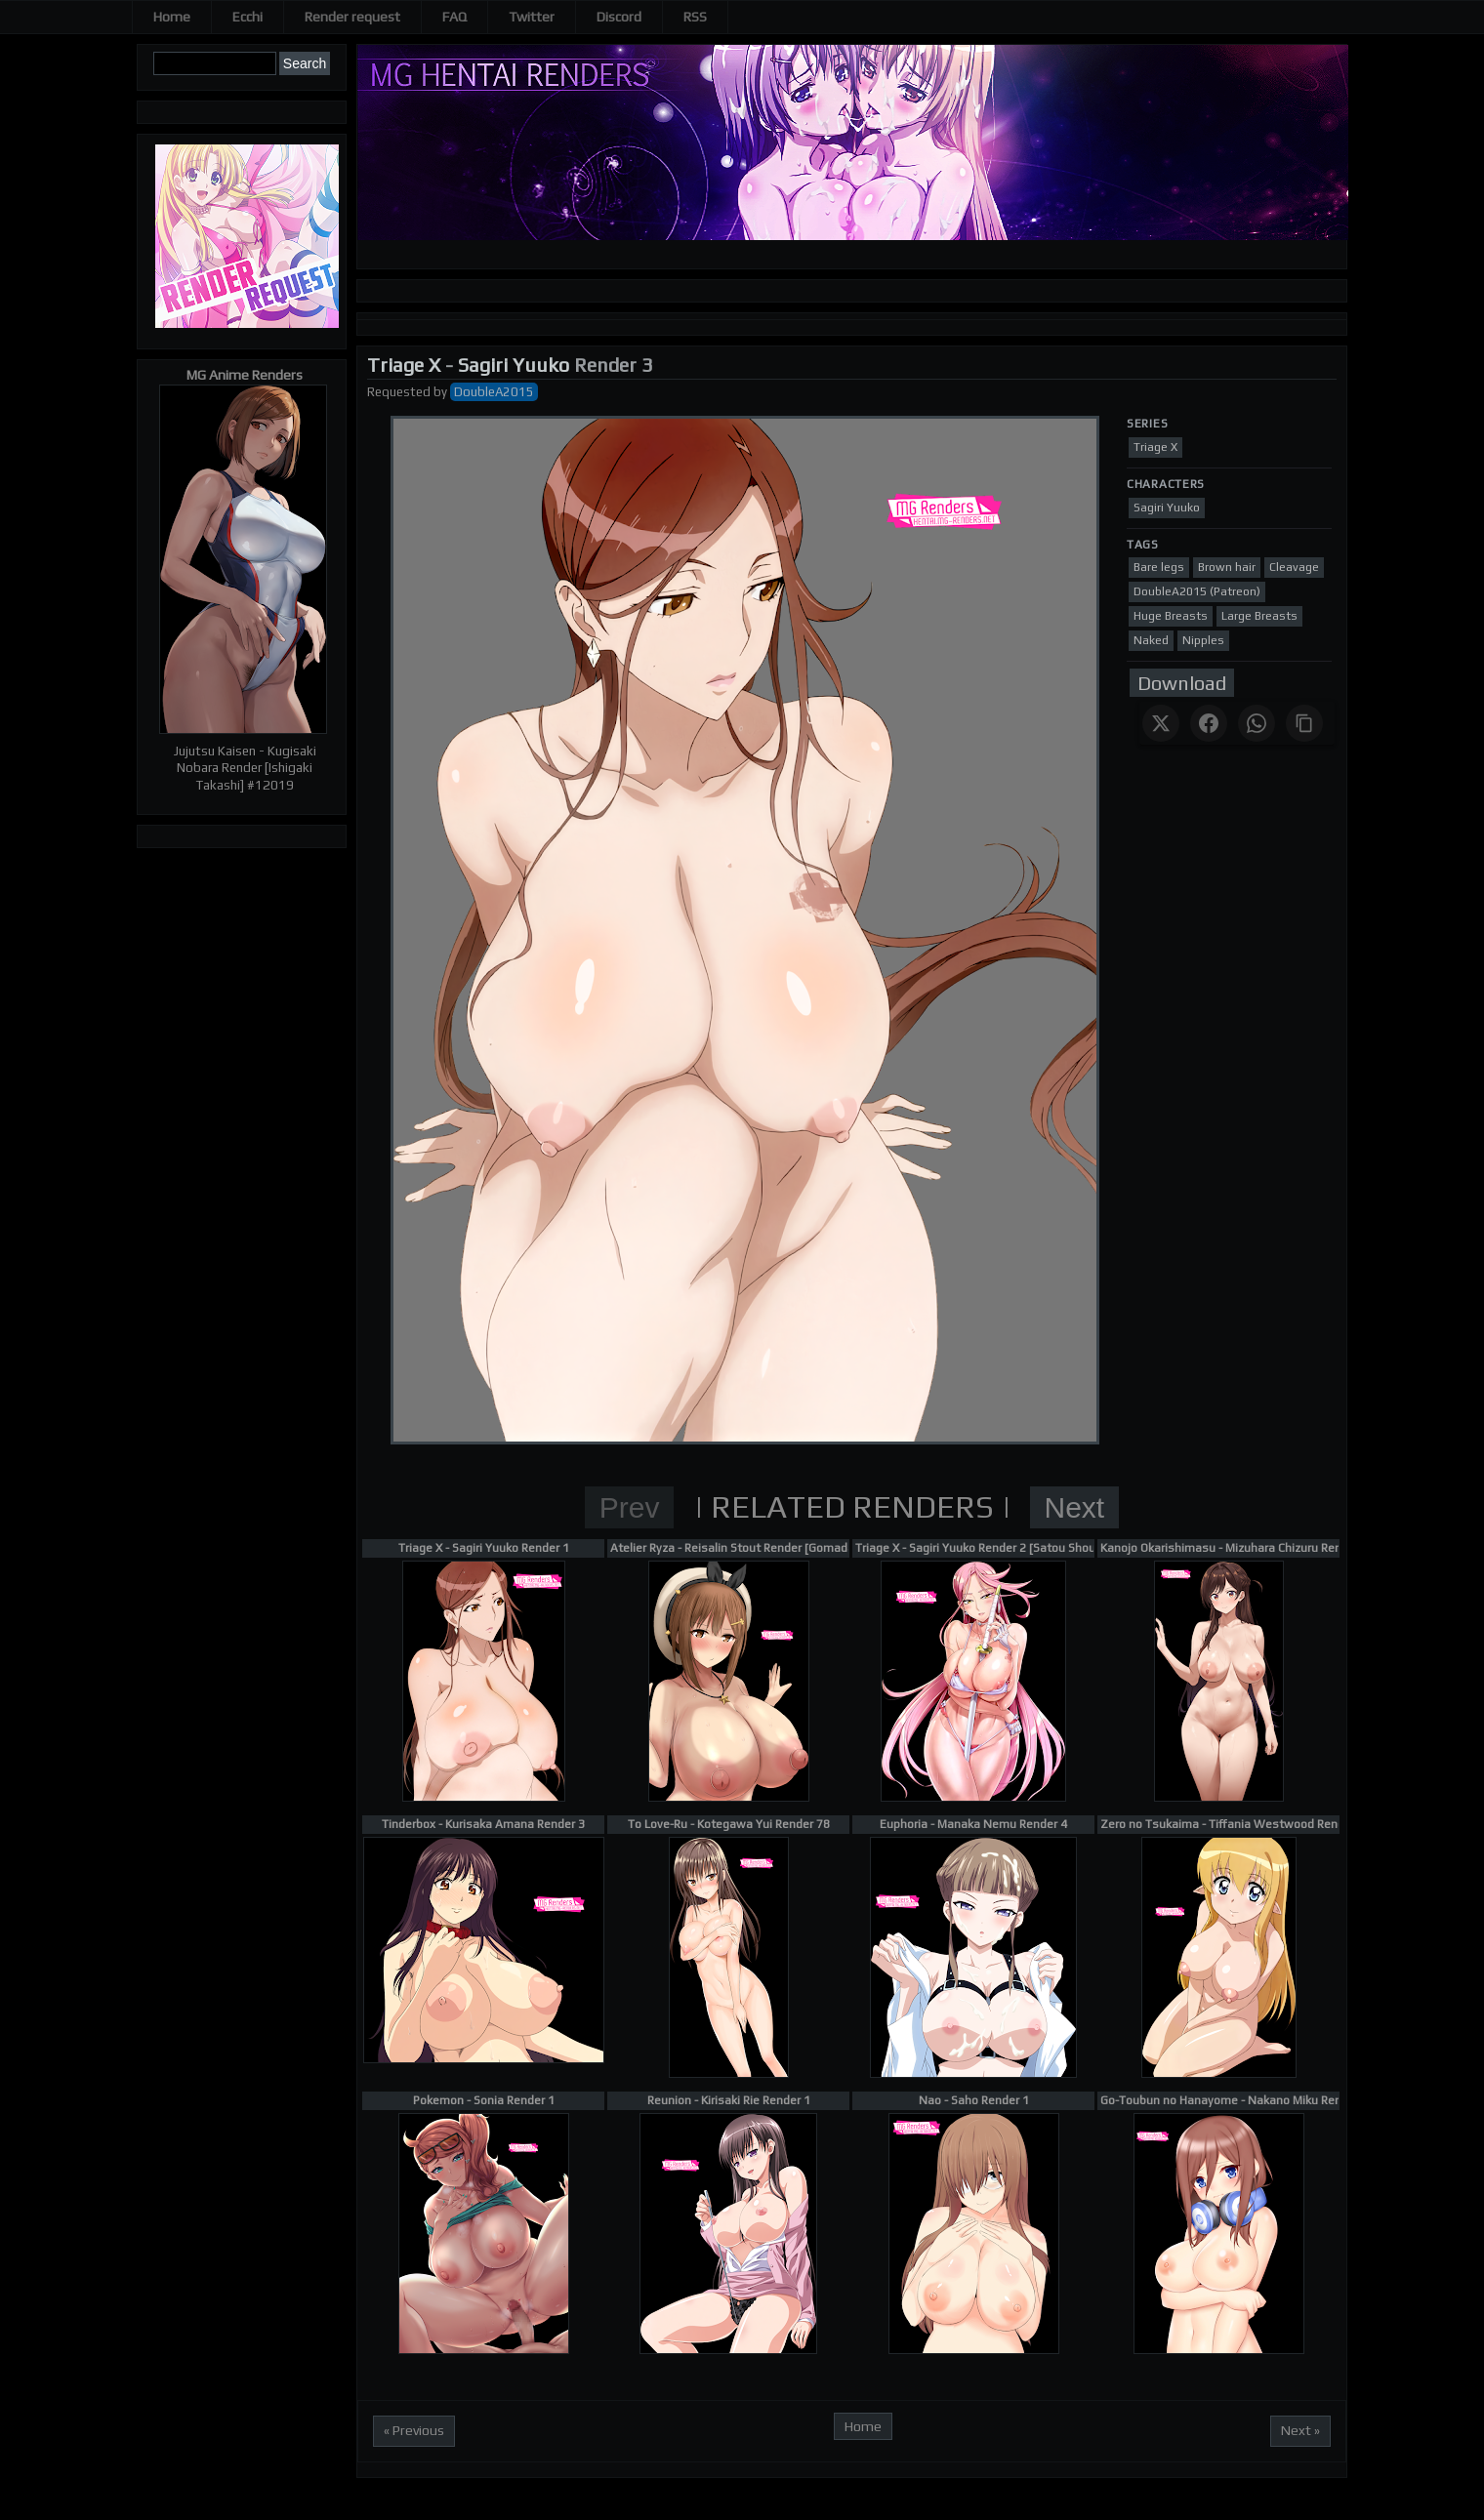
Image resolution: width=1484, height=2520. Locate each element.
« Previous (414, 2430)
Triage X (403, 364)
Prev (629, 1507)
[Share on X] (1160, 723)
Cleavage (1294, 567)
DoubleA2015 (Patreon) (1197, 591)
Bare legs (1159, 567)
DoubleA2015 (494, 392)
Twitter (532, 16)
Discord (619, 16)
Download (1181, 682)
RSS (695, 16)
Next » (1300, 2430)
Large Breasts (1259, 616)
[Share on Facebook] (1208, 723)
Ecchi (247, 16)
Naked (1151, 640)
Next (1075, 1507)
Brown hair (1227, 567)
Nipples (1203, 640)
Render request (352, 16)
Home (171, 16)
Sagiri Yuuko (513, 364)
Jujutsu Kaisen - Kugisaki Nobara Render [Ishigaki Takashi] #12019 (245, 768)
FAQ (454, 16)
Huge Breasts (1171, 616)
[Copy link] (1304, 723)
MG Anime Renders (244, 375)
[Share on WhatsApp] (1256, 723)
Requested (399, 392)
